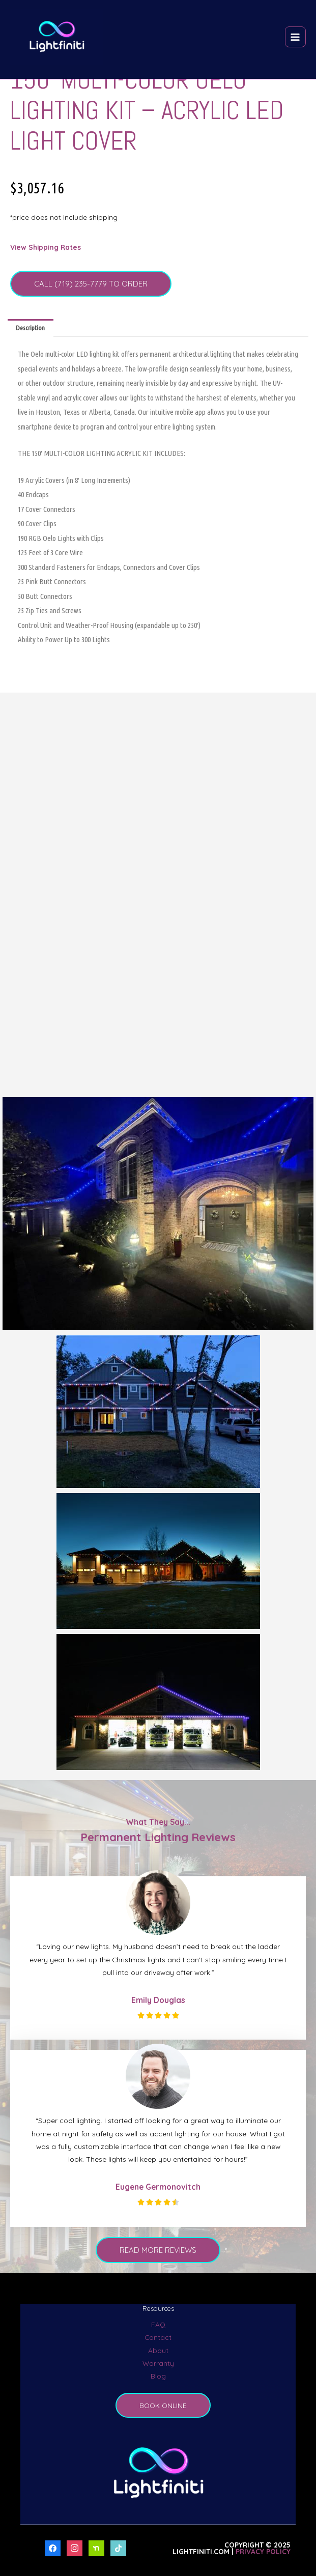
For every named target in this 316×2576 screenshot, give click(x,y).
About (158, 2350)
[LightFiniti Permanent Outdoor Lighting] (56, 37)
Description (30, 328)
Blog (158, 2375)
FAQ (158, 2324)
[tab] (30, 328)
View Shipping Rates (45, 247)
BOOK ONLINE (163, 2405)
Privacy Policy (263, 2551)
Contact (158, 2337)
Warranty (158, 2363)
